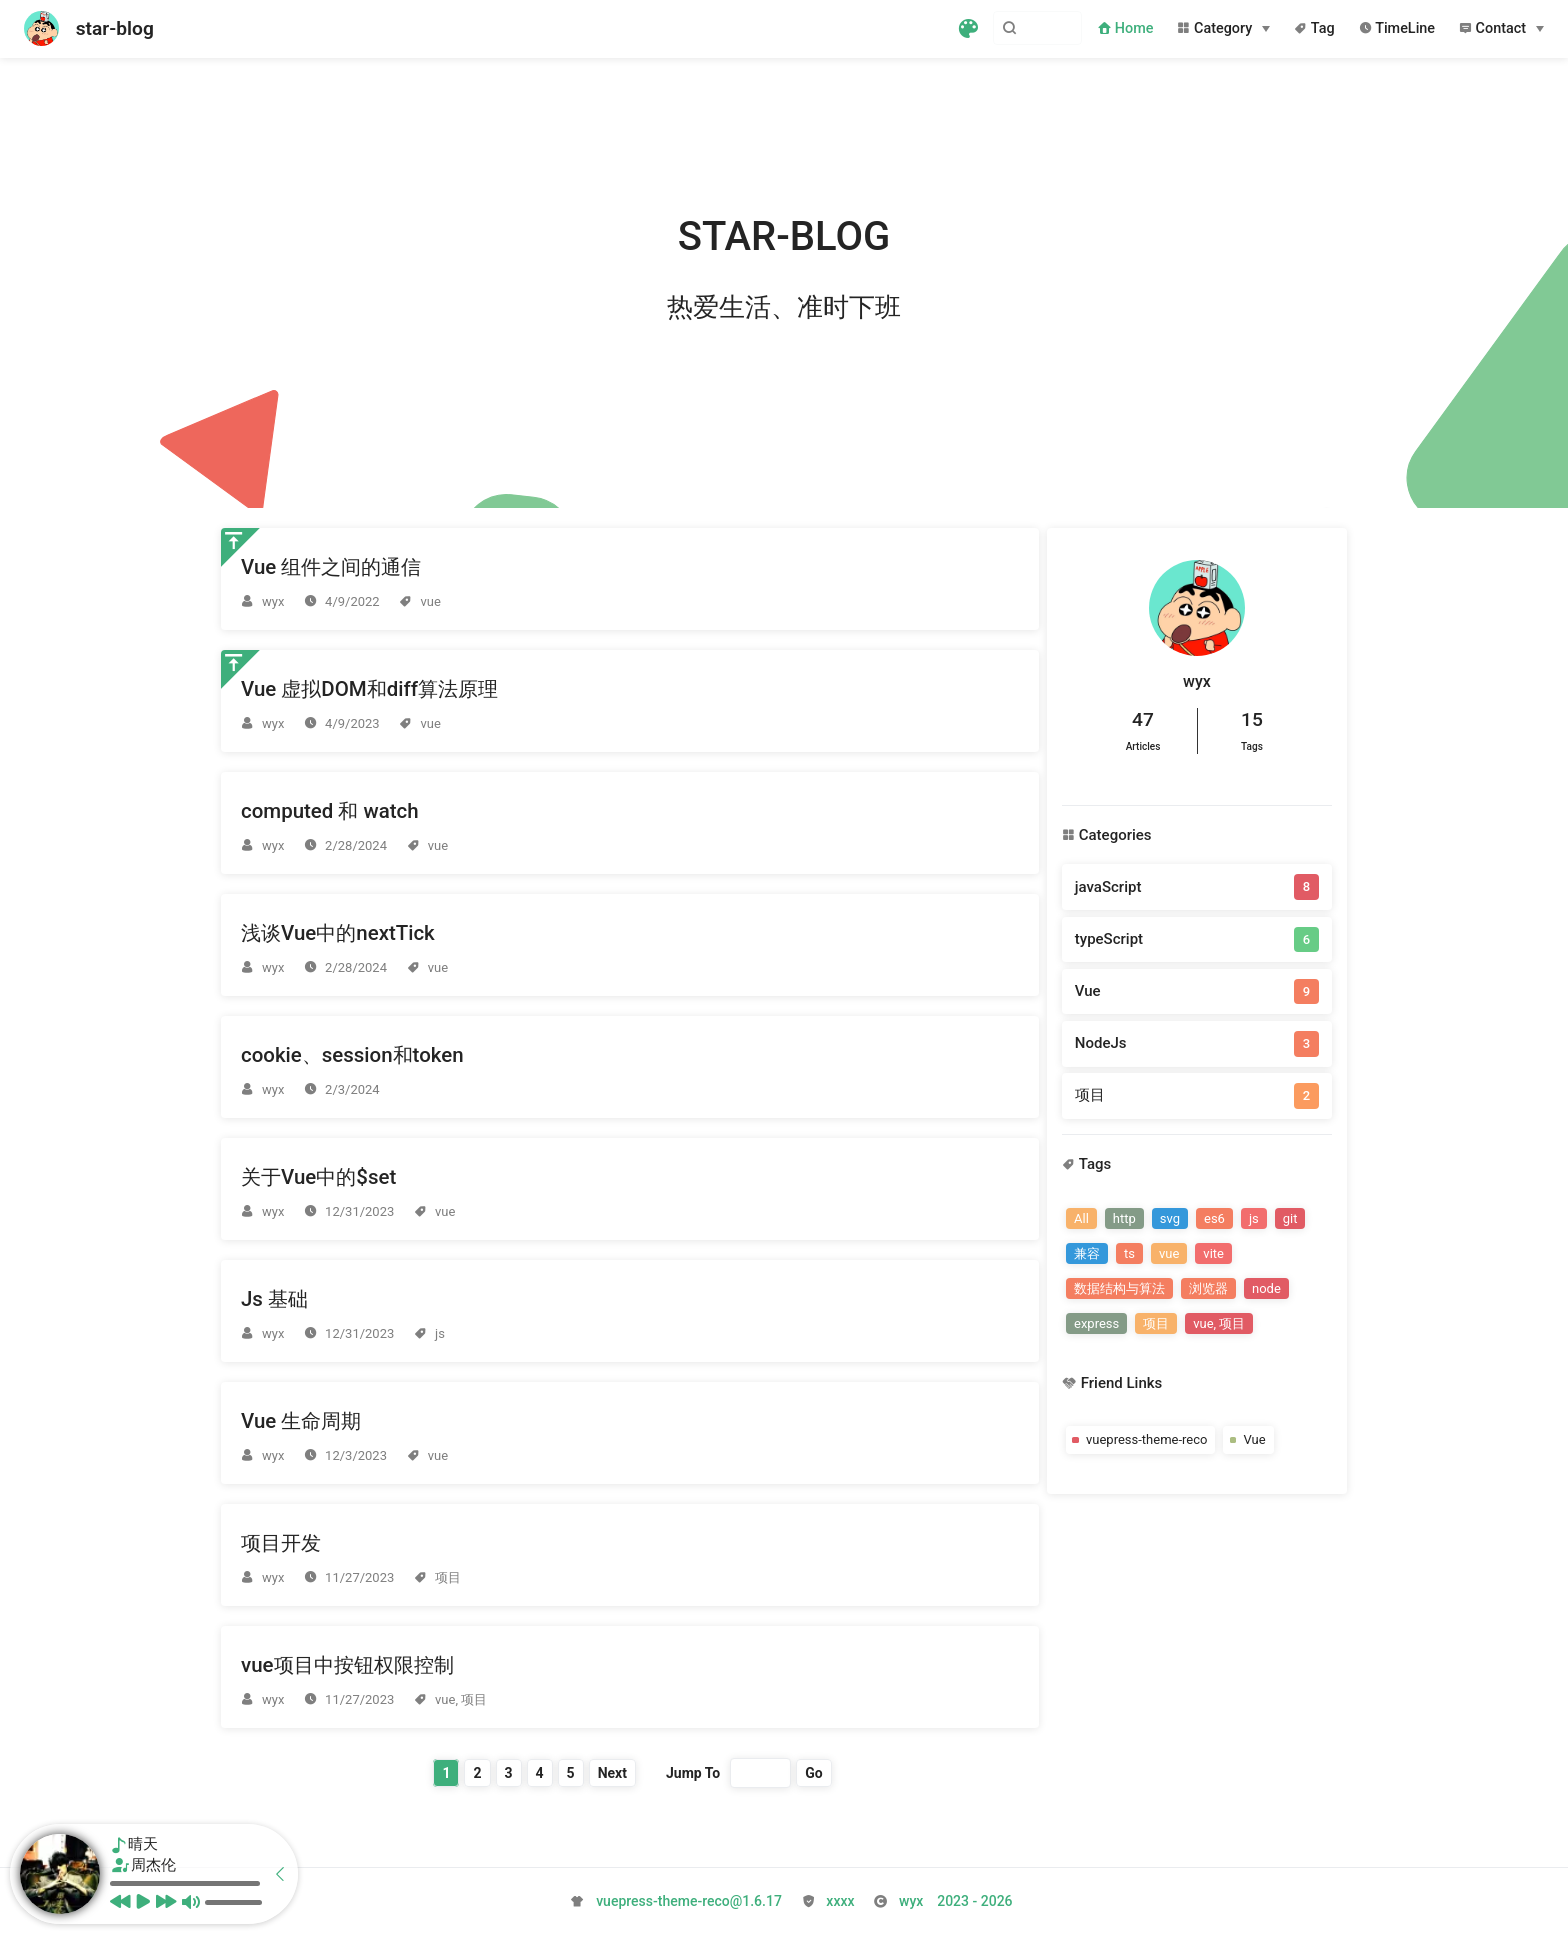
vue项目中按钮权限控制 (347, 1665)
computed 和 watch (330, 811)
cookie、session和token (352, 1055)
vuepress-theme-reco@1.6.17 (689, 1901)
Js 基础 (274, 1299)
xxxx (840, 1901)
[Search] (981, 28)
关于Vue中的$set (318, 1177)
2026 (956, 1901)
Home (1125, 28)
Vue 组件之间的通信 (331, 567)
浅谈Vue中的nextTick (338, 933)
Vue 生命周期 (301, 1421)
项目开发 (281, 1543)
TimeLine (1397, 28)
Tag (1314, 28)
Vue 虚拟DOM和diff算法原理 (369, 689)
